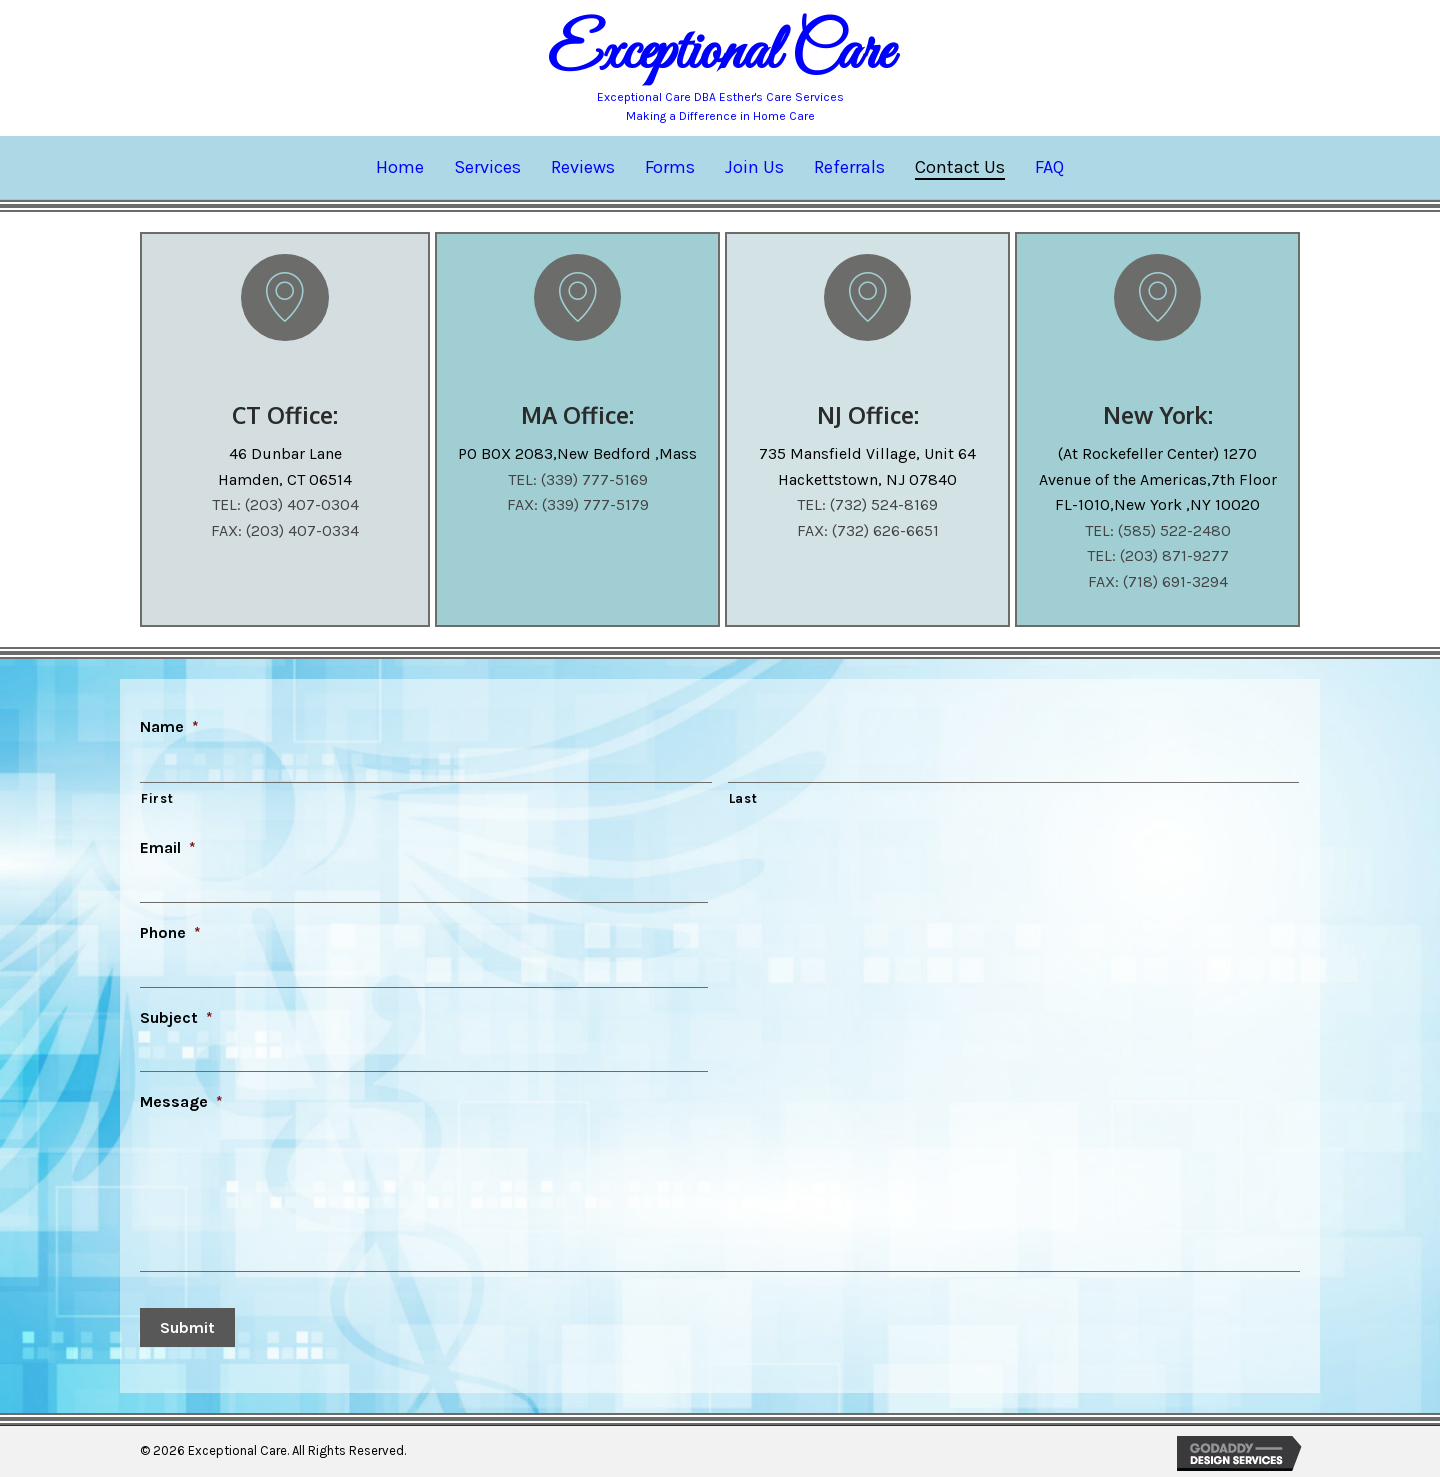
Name (169, 726)
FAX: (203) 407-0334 (285, 530)
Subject (176, 1010)
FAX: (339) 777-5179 (578, 504)
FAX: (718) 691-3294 (1158, 581)
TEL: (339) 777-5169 (578, 479)
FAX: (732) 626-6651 (868, 530)
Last (743, 796)
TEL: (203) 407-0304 (285, 504)
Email (168, 845)
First (157, 796)
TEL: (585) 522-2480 (1158, 530)
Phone (170, 928)
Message (181, 1093)
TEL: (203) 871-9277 (1158, 555)
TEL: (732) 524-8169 (867, 504)
